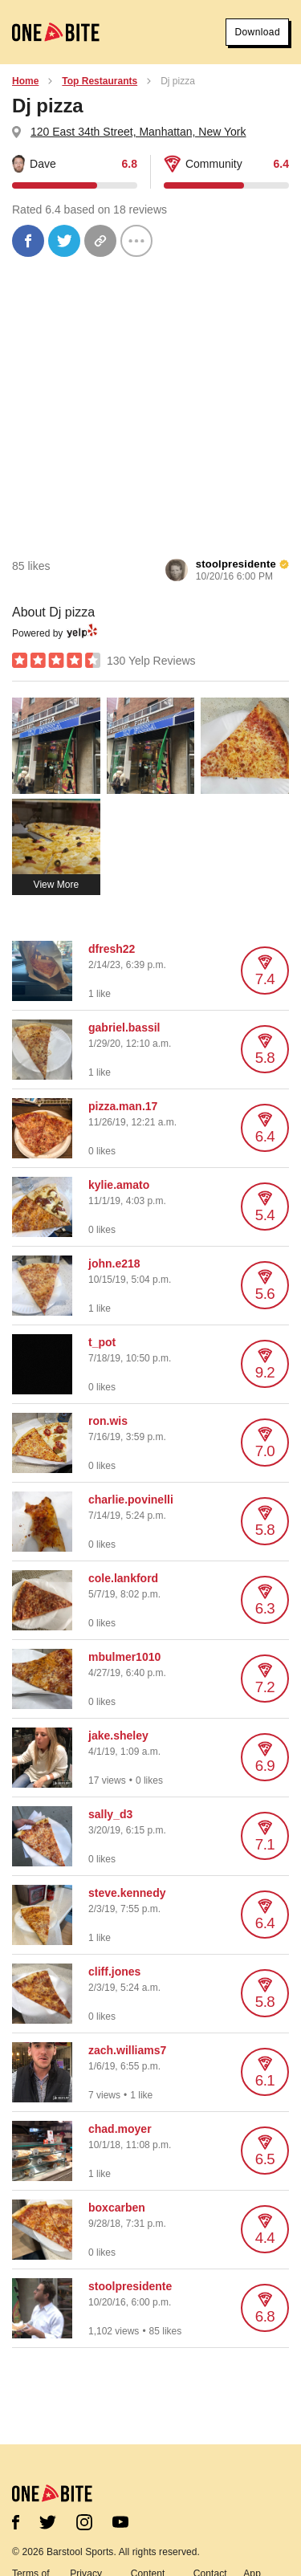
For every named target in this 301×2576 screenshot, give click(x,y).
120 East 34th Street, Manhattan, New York (138, 131)
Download (257, 32)
